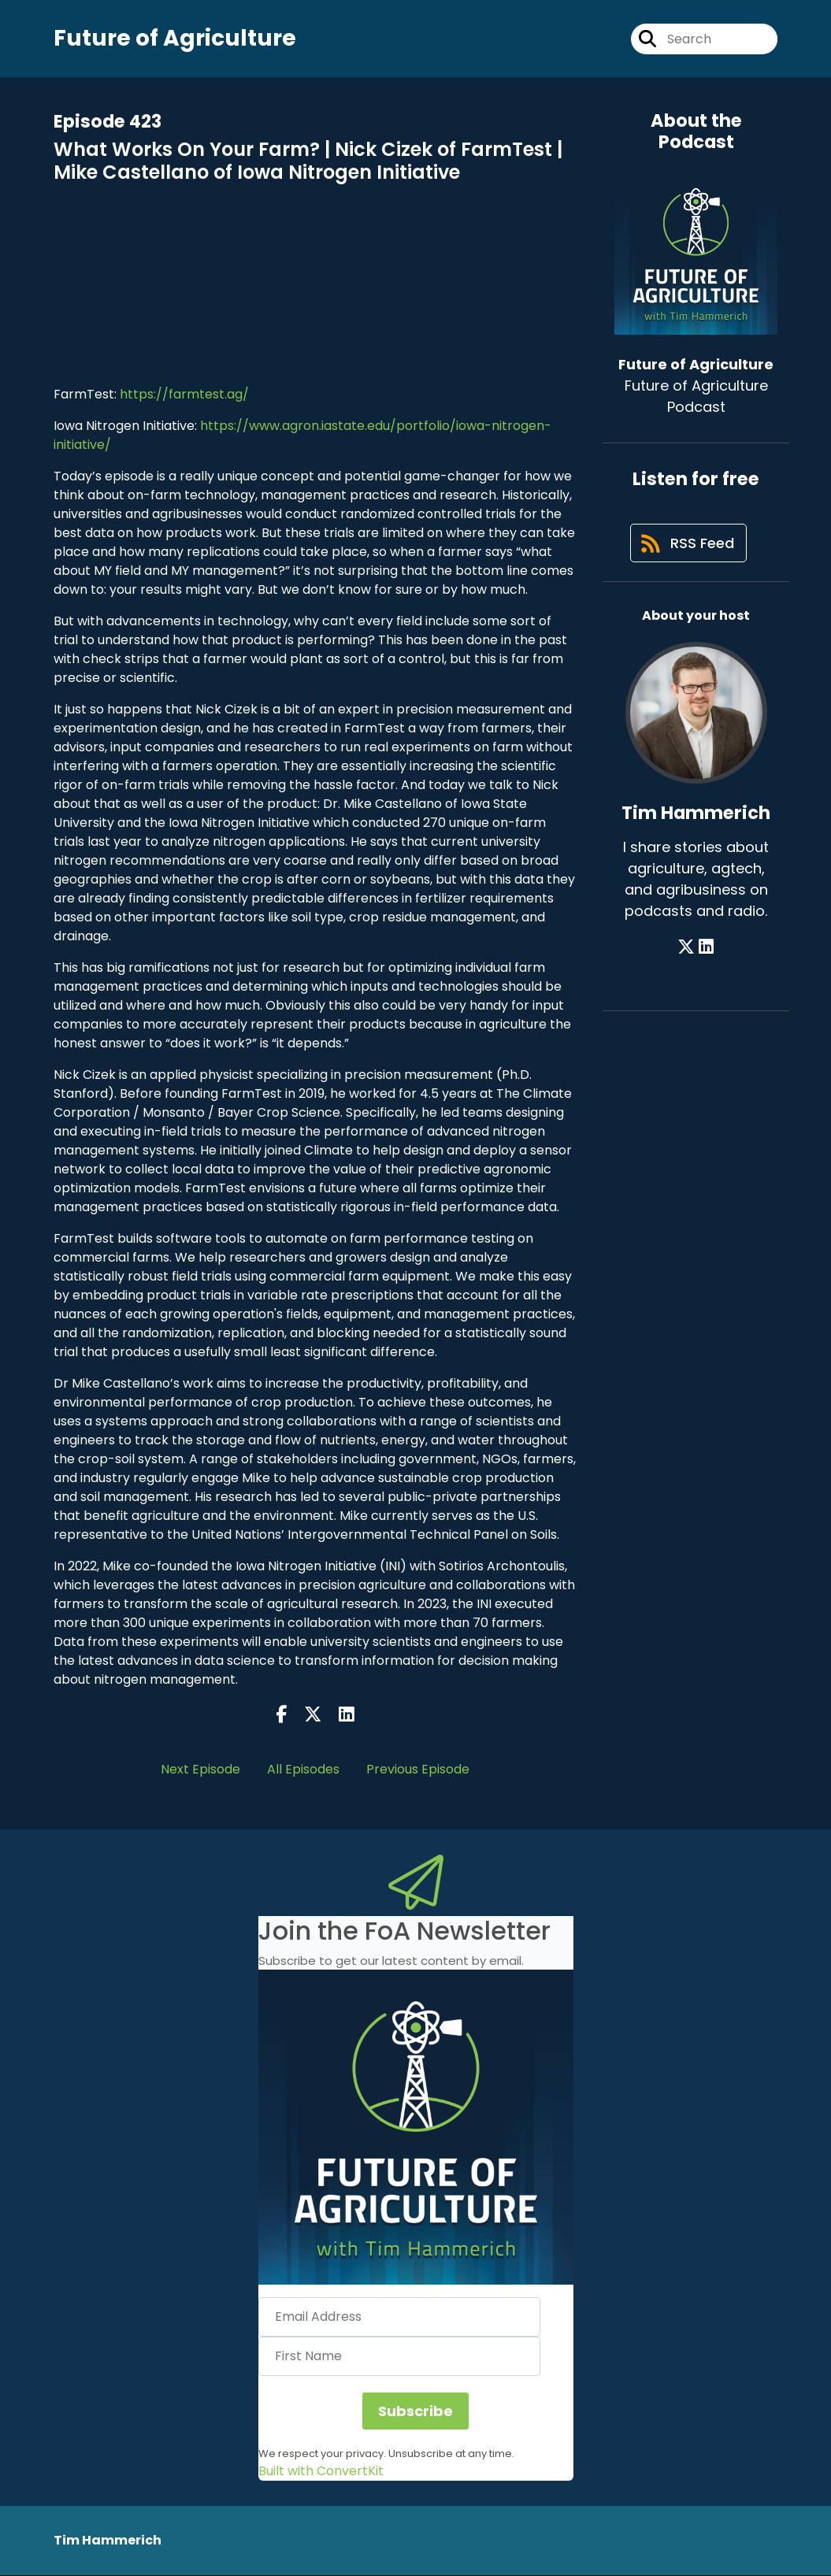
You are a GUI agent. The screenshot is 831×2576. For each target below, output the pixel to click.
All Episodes (303, 1769)
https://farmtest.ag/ (184, 395)
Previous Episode (417, 1769)
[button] (415, 2127)
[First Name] (399, 2357)
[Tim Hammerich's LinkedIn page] (706, 950)
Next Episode (200, 1769)
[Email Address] (399, 2317)
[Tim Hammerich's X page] (687, 950)
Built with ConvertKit (321, 2472)
